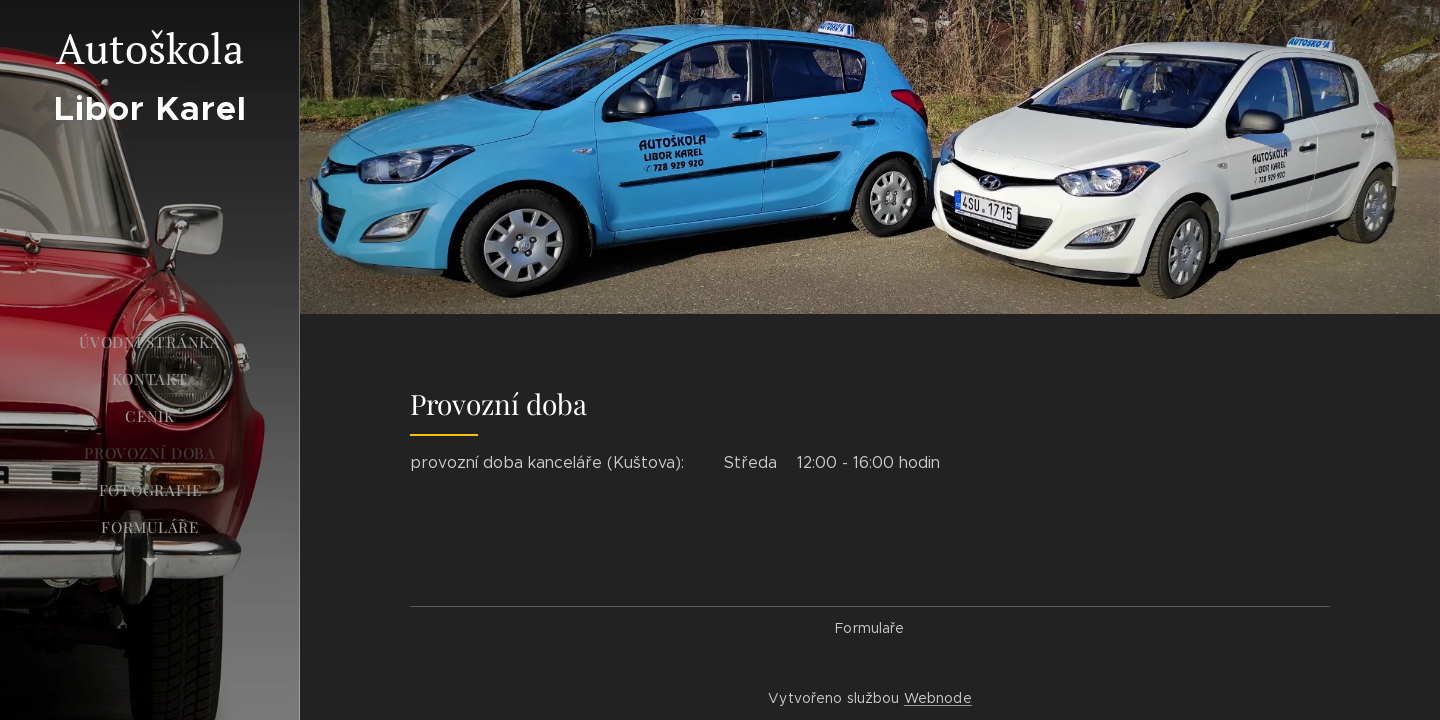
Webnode (938, 698)
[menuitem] (150, 342)
